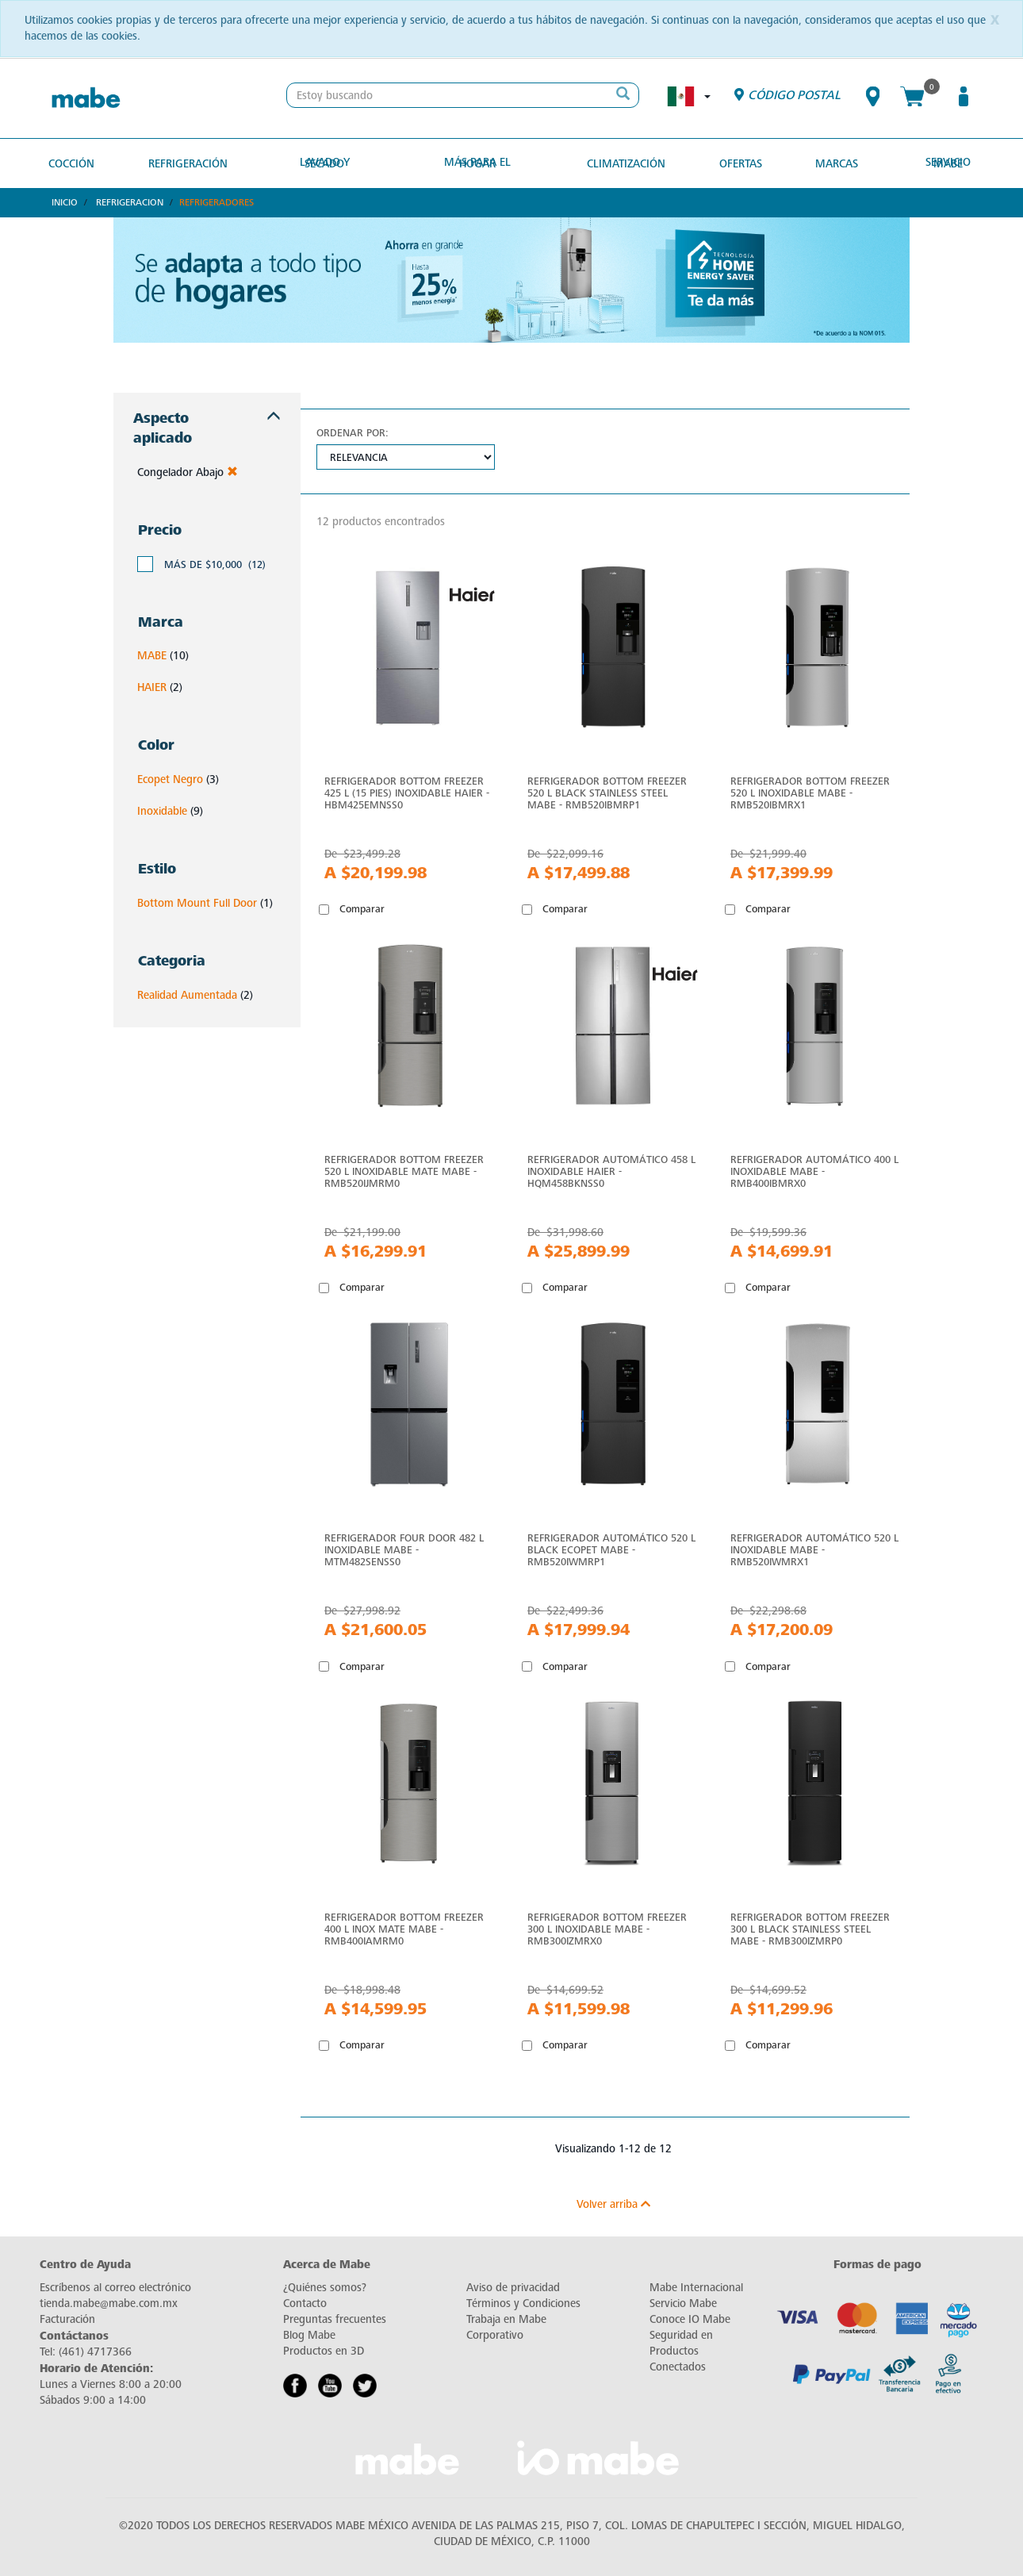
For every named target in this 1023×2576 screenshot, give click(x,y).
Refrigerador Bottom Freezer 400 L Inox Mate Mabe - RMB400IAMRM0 (404, 1928)
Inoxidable (162, 810)
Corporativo (494, 2334)
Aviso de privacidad (513, 2287)
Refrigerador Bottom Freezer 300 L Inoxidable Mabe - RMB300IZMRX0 (607, 1928)
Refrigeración (191, 162)
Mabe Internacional (696, 2287)
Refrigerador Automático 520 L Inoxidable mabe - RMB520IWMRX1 (814, 1549)
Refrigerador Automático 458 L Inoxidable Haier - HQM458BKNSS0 (611, 1170)
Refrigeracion (129, 201)
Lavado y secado (328, 162)
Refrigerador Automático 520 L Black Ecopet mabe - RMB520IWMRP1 (611, 1549)
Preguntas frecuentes (334, 2319)
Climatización (623, 162)
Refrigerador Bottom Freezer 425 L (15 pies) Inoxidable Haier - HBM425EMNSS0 (406, 791)
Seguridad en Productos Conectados (681, 2350)
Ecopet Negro (170, 779)
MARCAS (830, 162)
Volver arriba (613, 2203)
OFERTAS (736, 162)
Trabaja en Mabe (506, 2319)
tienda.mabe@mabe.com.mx (109, 2303)
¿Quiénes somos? (324, 2287)
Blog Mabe (309, 2334)
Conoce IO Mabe (689, 2319)
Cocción (77, 162)
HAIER (152, 687)
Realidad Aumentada (187, 994)
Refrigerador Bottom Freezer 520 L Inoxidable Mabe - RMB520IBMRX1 (810, 791)
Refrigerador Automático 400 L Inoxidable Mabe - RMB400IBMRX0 (814, 1170)
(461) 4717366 (95, 2351)
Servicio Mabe (942, 162)
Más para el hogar (480, 162)
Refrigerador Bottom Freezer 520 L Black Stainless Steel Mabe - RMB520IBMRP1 (607, 791)
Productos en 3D (323, 2350)
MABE (152, 655)
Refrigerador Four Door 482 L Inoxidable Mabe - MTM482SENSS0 (404, 1549)
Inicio (65, 201)
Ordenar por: (352, 431)
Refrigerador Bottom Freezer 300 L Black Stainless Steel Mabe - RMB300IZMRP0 (810, 1928)
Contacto (305, 2303)
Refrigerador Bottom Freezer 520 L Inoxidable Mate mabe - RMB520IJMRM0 (404, 1170)
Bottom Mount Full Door (197, 902)
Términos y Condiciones (523, 2303)
